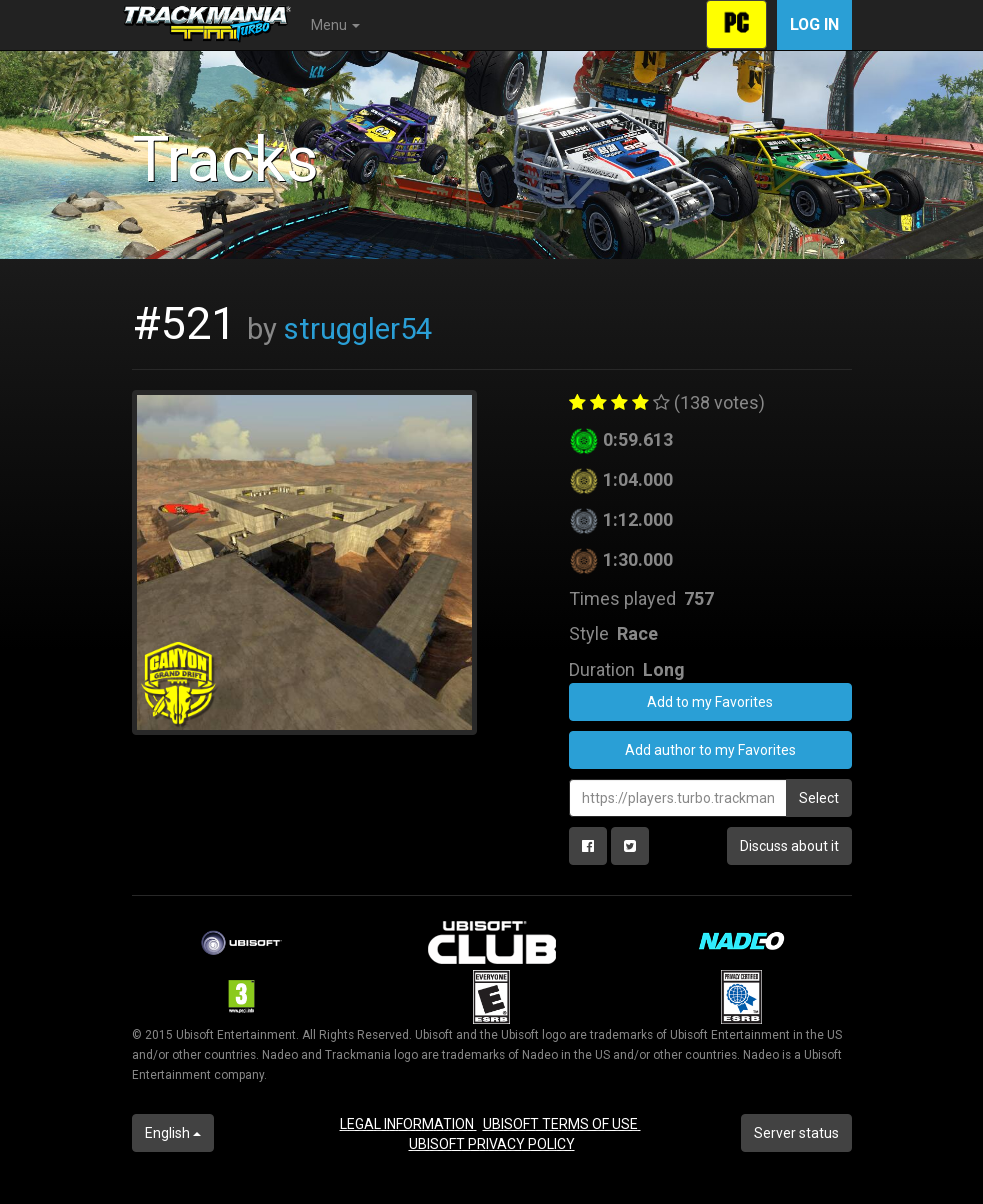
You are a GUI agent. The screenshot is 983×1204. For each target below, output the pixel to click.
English (173, 1133)
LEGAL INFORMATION (408, 1124)
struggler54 (358, 329)
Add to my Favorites (710, 702)
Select (819, 798)
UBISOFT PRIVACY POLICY (492, 1144)
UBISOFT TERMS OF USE (562, 1124)
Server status (796, 1133)
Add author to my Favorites (710, 750)
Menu (335, 25)
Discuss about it (789, 846)
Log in (814, 24)
